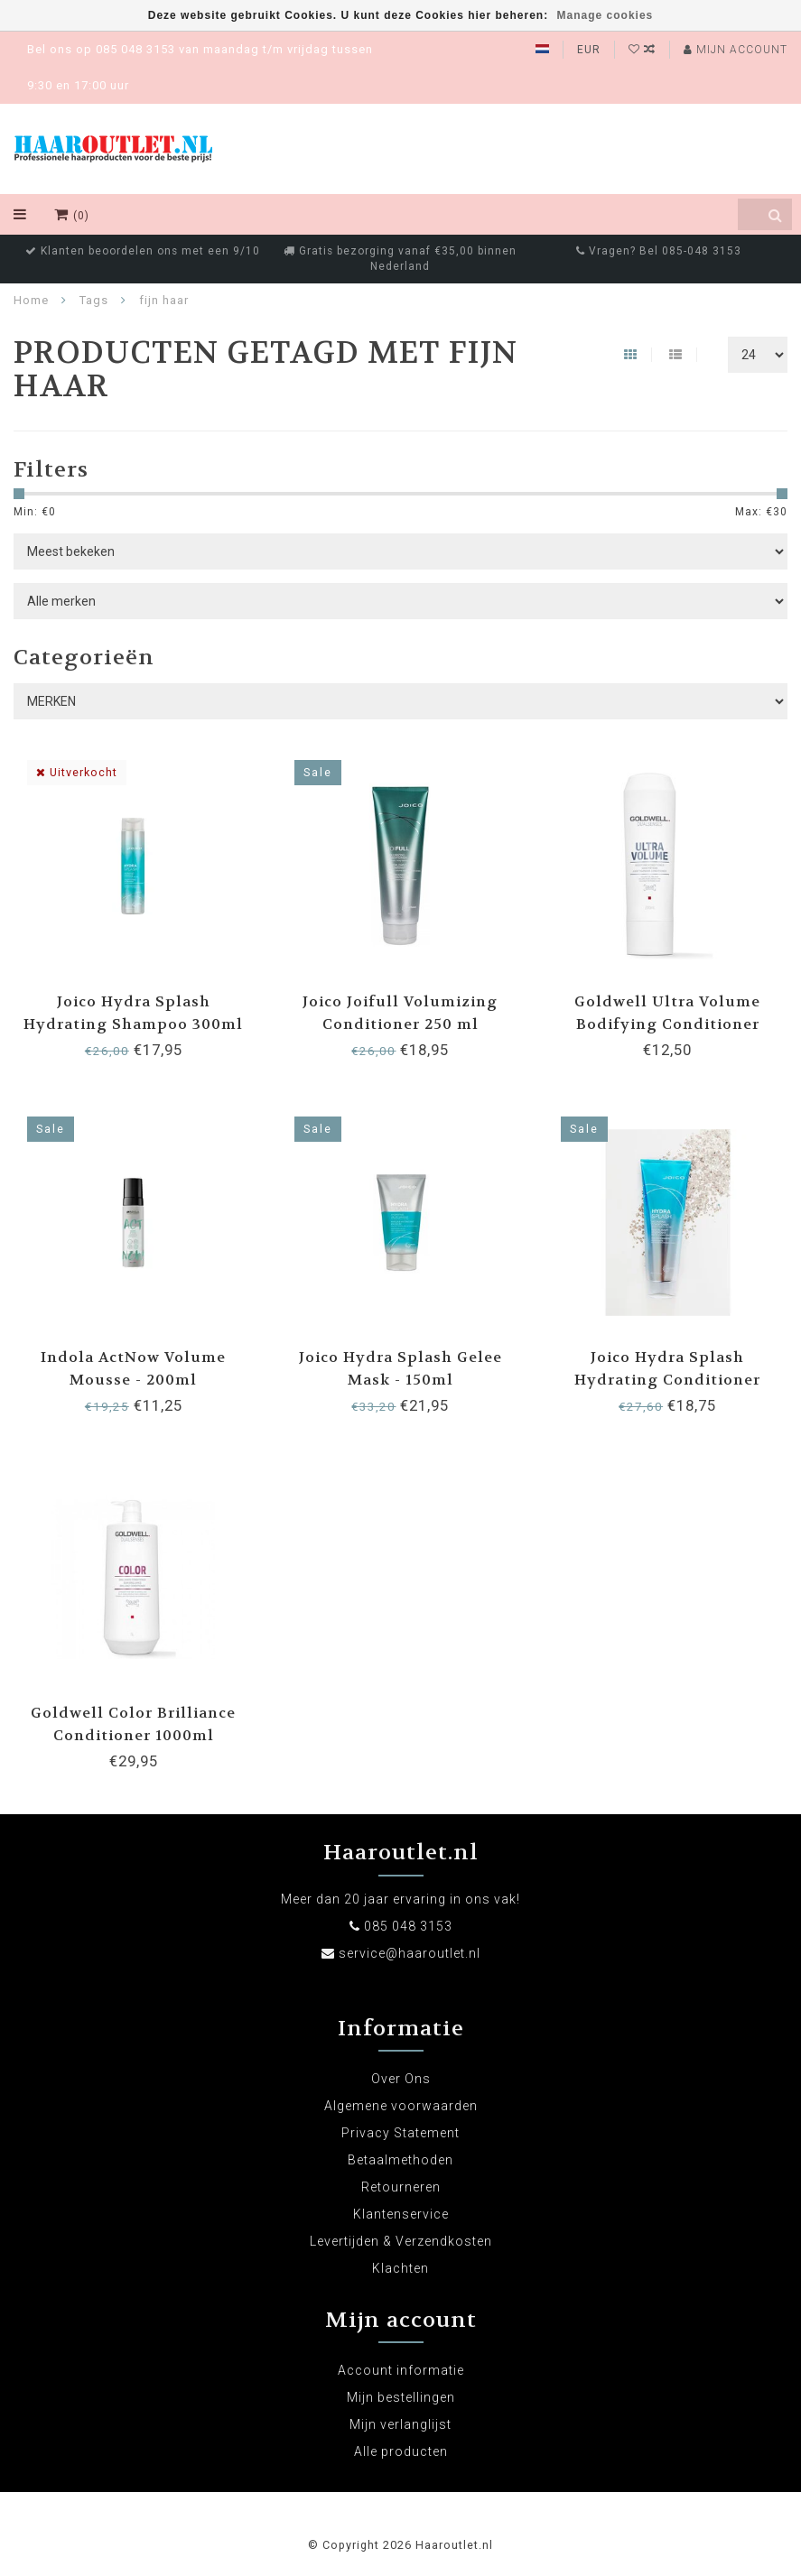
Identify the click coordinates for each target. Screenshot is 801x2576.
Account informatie (401, 2370)
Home (31, 300)
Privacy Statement (400, 2133)
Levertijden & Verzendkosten (401, 2241)
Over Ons (401, 2078)
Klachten (400, 2268)
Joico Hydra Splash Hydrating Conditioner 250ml (667, 1380)
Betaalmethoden (400, 2160)
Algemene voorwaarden (401, 2106)
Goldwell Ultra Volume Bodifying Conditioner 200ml (667, 1024)
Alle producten (401, 2451)
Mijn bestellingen (401, 2397)
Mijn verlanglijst (400, 2424)
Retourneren (401, 2187)
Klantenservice (401, 2214)
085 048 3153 (408, 1926)
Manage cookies (605, 15)
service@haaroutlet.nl (409, 1953)
